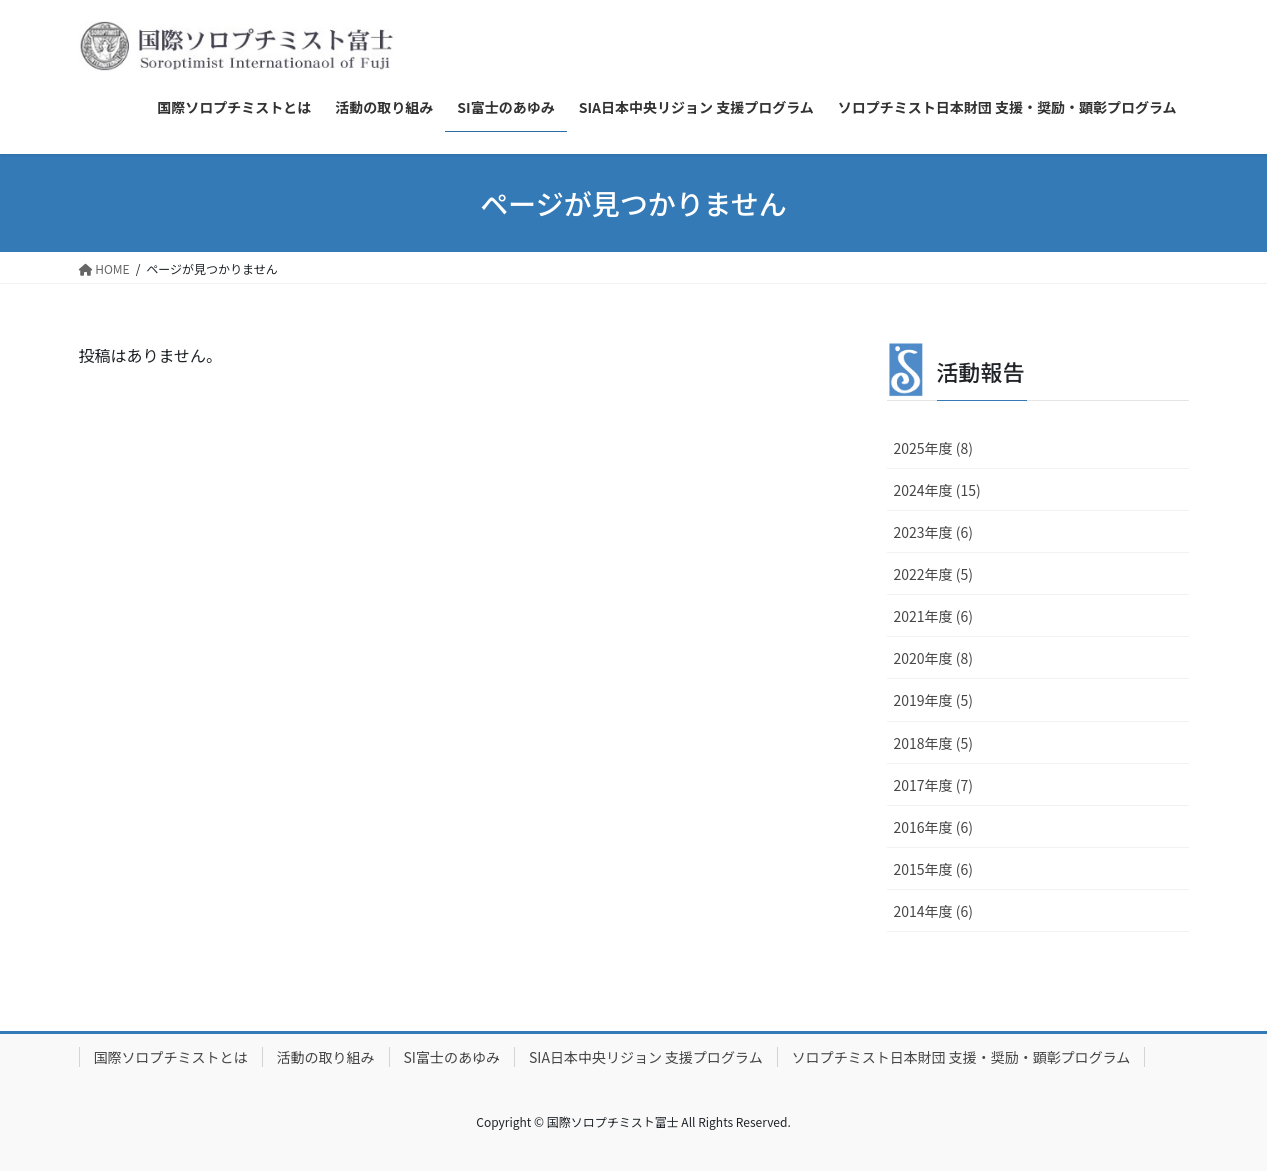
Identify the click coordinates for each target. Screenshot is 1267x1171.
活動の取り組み (326, 1057)
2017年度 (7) (933, 785)
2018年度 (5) (933, 743)
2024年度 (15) (937, 490)
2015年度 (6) (933, 869)
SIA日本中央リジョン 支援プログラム (646, 1057)
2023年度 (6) (933, 532)
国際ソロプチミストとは (171, 1057)
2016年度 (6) (933, 827)
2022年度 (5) (933, 574)
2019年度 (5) (933, 700)
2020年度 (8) (933, 658)
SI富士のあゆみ (452, 1057)
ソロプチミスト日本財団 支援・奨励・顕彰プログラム (961, 1057)
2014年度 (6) (933, 911)
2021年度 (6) (933, 616)
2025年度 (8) (933, 448)
